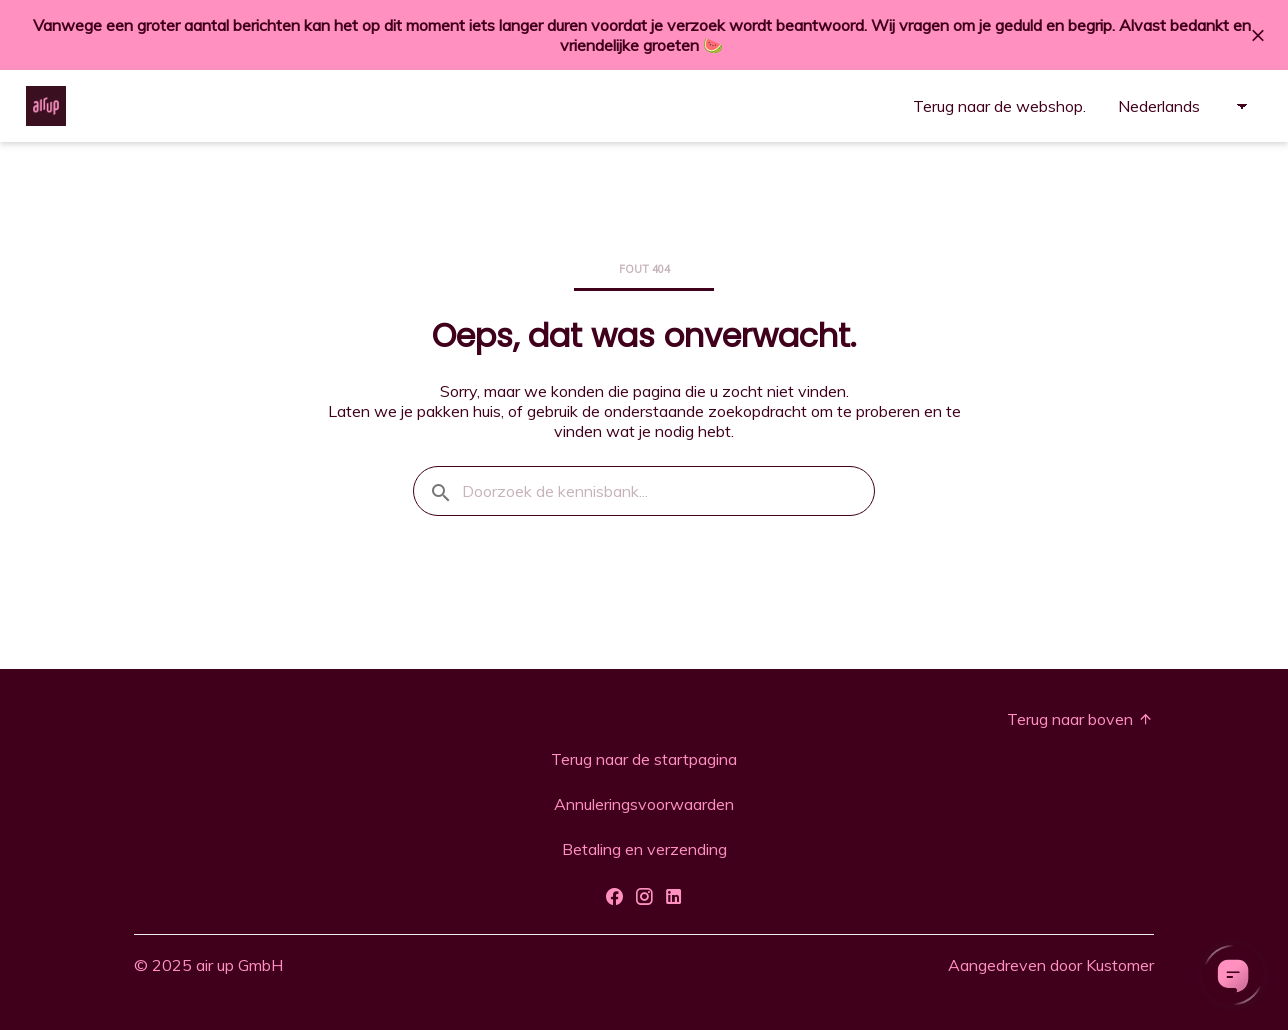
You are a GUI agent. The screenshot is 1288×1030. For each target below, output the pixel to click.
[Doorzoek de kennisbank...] (644, 491)
